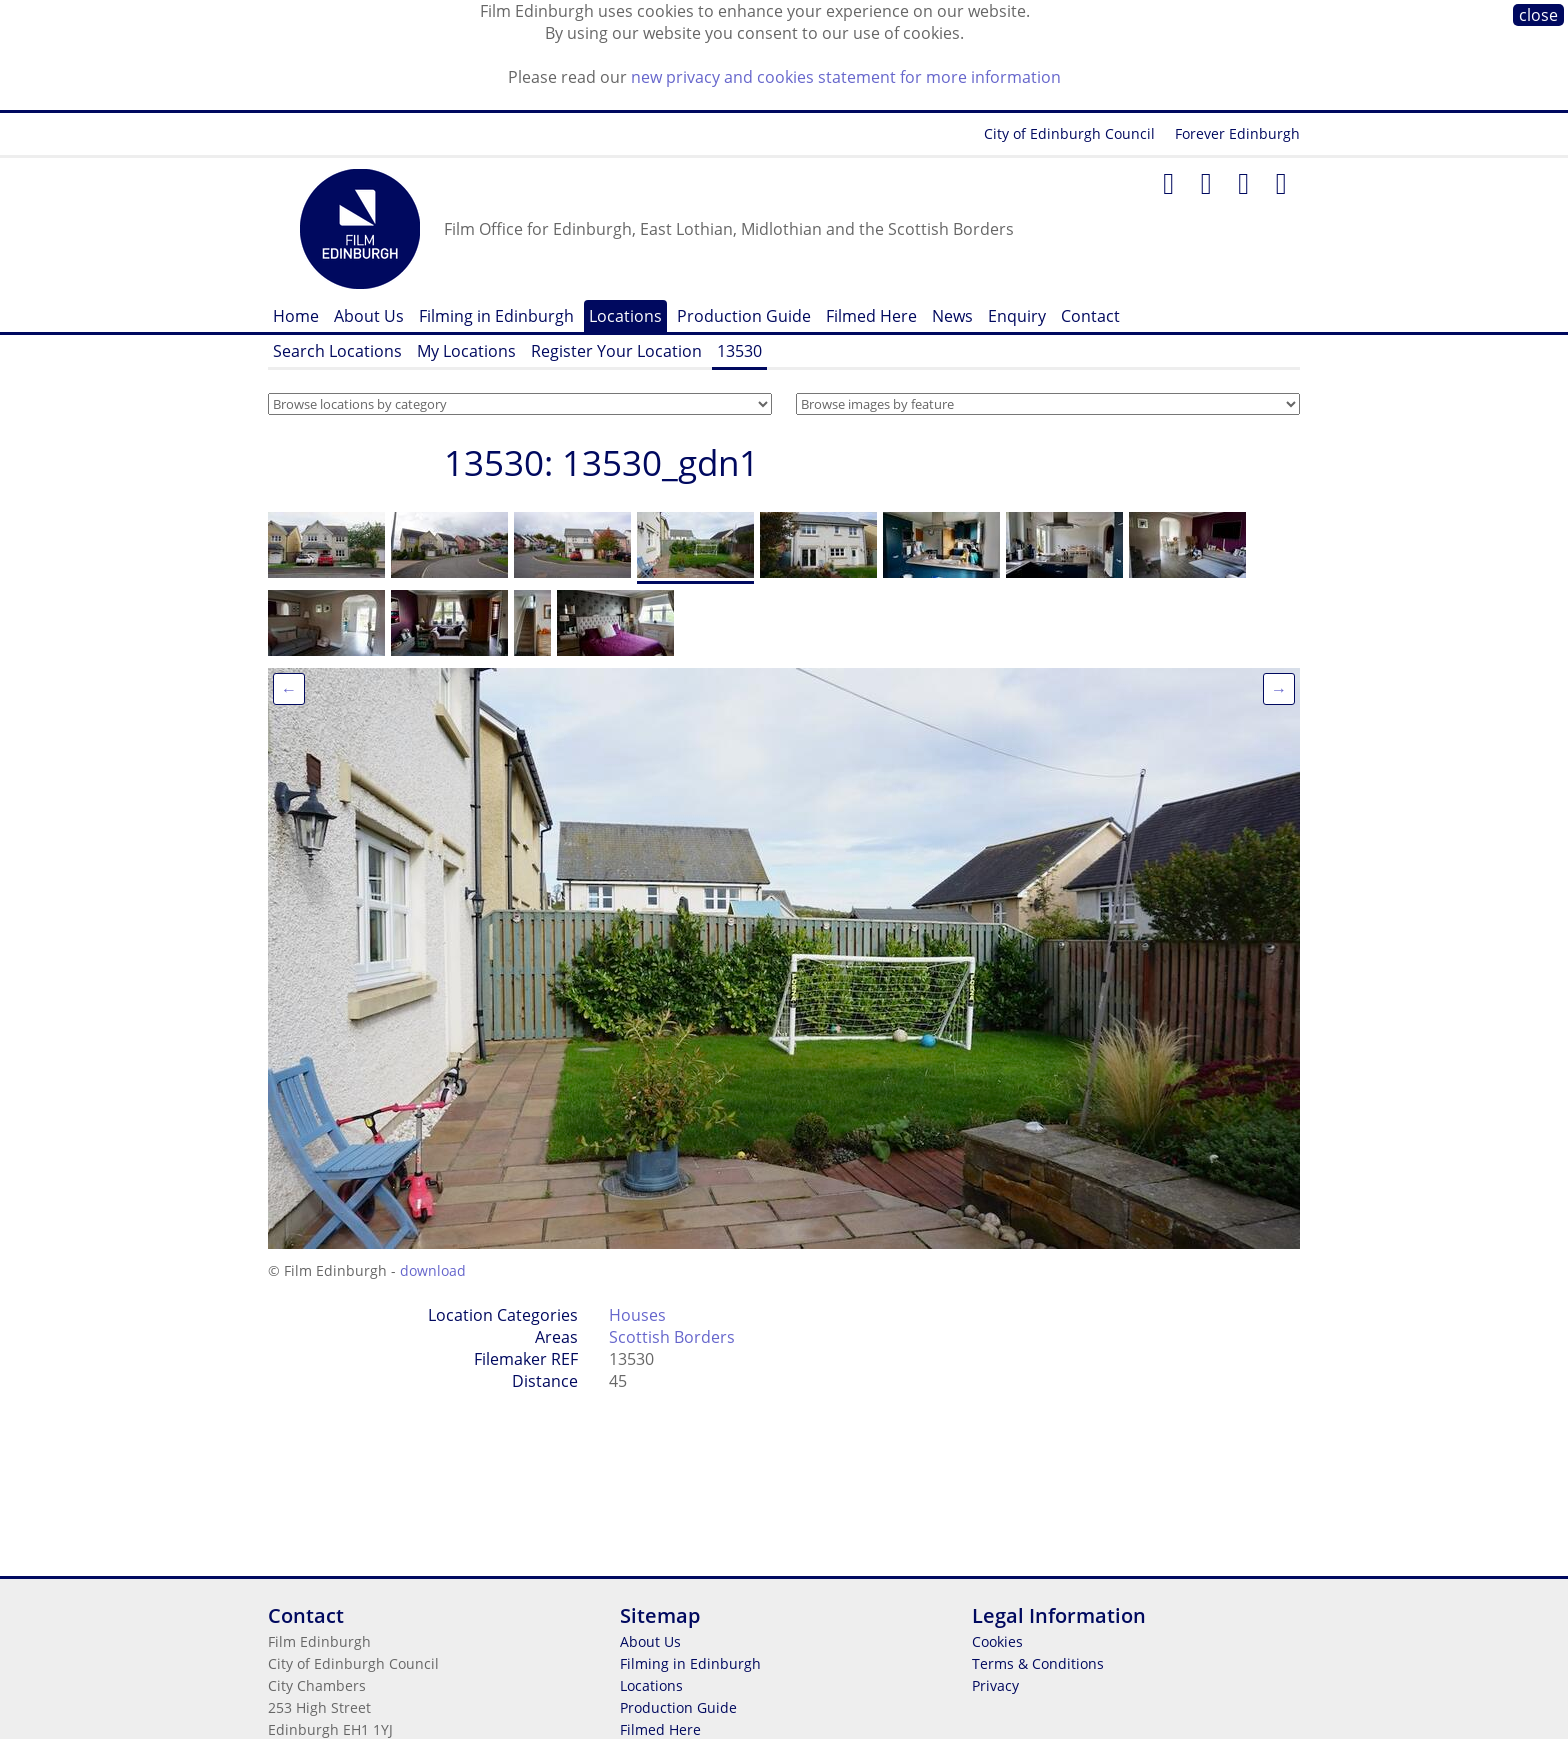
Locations (625, 316)
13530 (739, 351)
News (952, 316)
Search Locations (337, 351)
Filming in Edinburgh (496, 316)
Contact (1090, 316)
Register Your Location (616, 351)
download (433, 1270)
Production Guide (744, 316)
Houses (637, 1315)
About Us (369, 316)
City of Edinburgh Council (1069, 133)
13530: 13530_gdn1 (601, 462)
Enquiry (1017, 316)
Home (296, 316)
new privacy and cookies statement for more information (846, 77)
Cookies (997, 1641)
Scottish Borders (672, 1337)
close (1538, 15)
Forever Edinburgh (1237, 133)
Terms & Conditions (1038, 1663)
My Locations (466, 351)
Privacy (995, 1685)
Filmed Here (871, 316)
